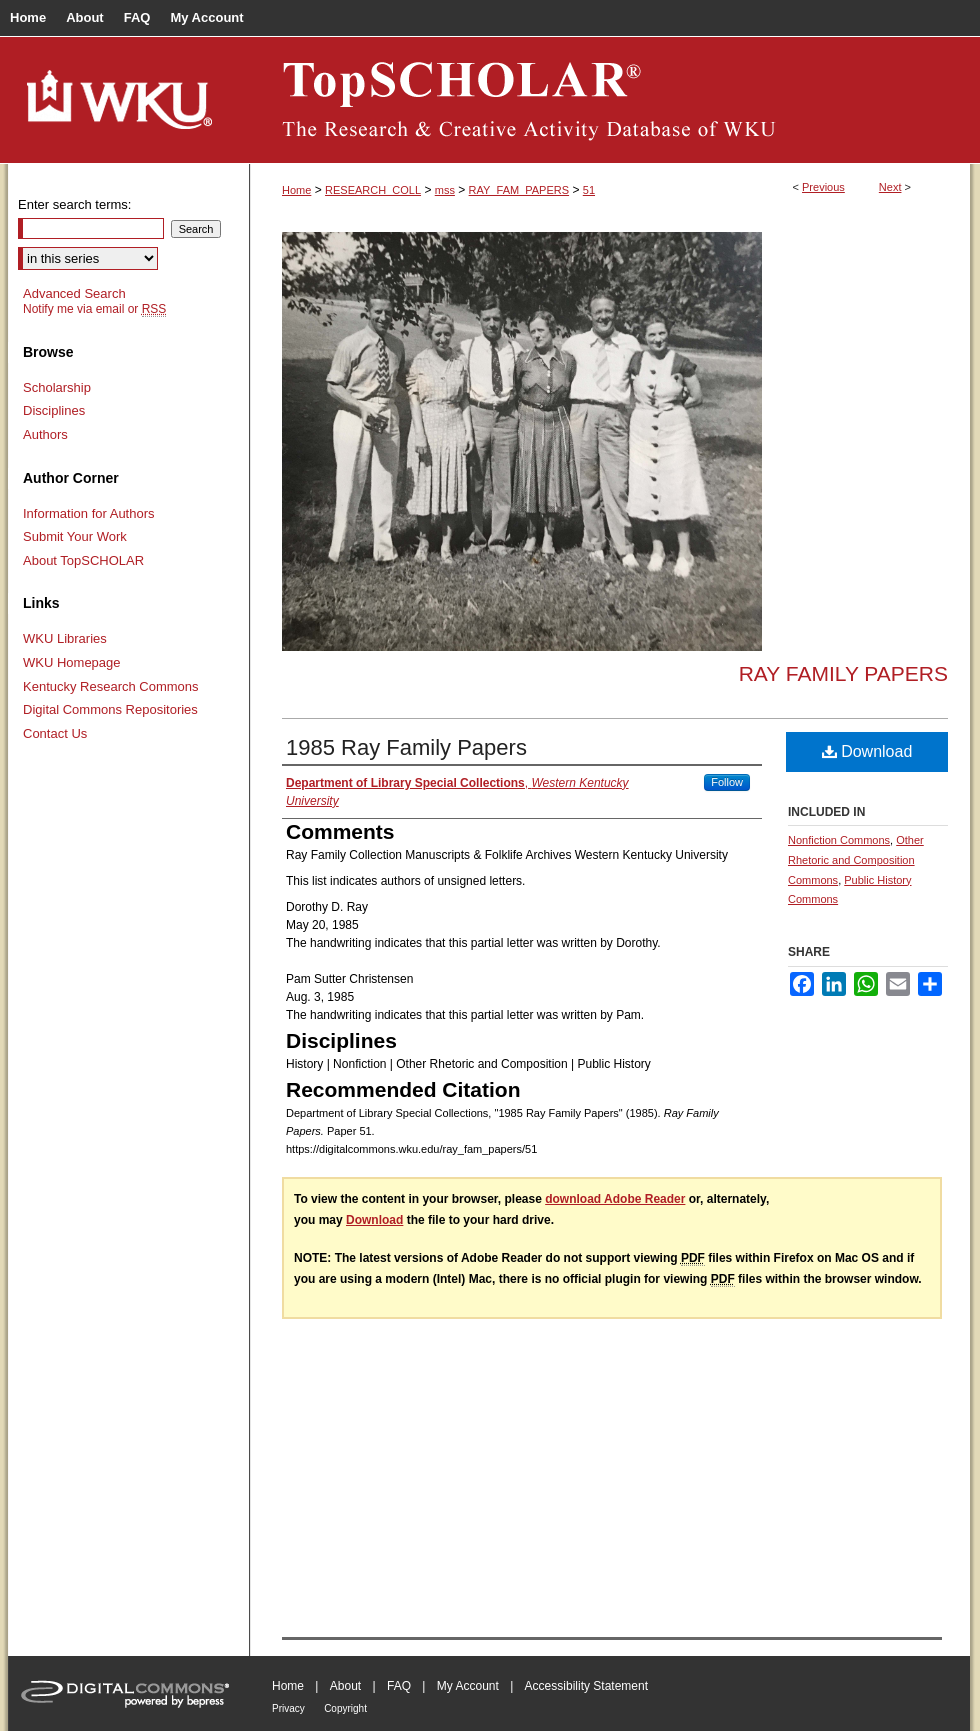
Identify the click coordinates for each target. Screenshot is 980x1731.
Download (867, 751)
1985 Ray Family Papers (406, 747)
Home (296, 190)
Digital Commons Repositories (110, 709)
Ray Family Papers (843, 673)
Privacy (288, 1708)
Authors (45, 434)
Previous (823, 187)
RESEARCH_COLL (373, 190)
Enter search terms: (74, 204)
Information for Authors (89, 513)
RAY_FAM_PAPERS (519, 190)
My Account (468, 1686)
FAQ (399, 1686)
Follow (727, 782)
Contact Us (55, 733)
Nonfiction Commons (839, 840)
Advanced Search (74, 293)
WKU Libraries (65, 638)
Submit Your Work (75, 536)
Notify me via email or (94, 309)
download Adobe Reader (615, 1199)
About (345, 1686)
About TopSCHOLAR (83, 560)
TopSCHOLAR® (610, 100)
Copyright (345, 1708)
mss (445, 190)
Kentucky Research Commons (111, 686)
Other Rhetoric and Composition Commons (856, 860)
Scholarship (57, 387)
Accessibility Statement (586, 1686)
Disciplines (54, 410)
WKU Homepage (72, 662)
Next (890, 187)
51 (589, 190)
